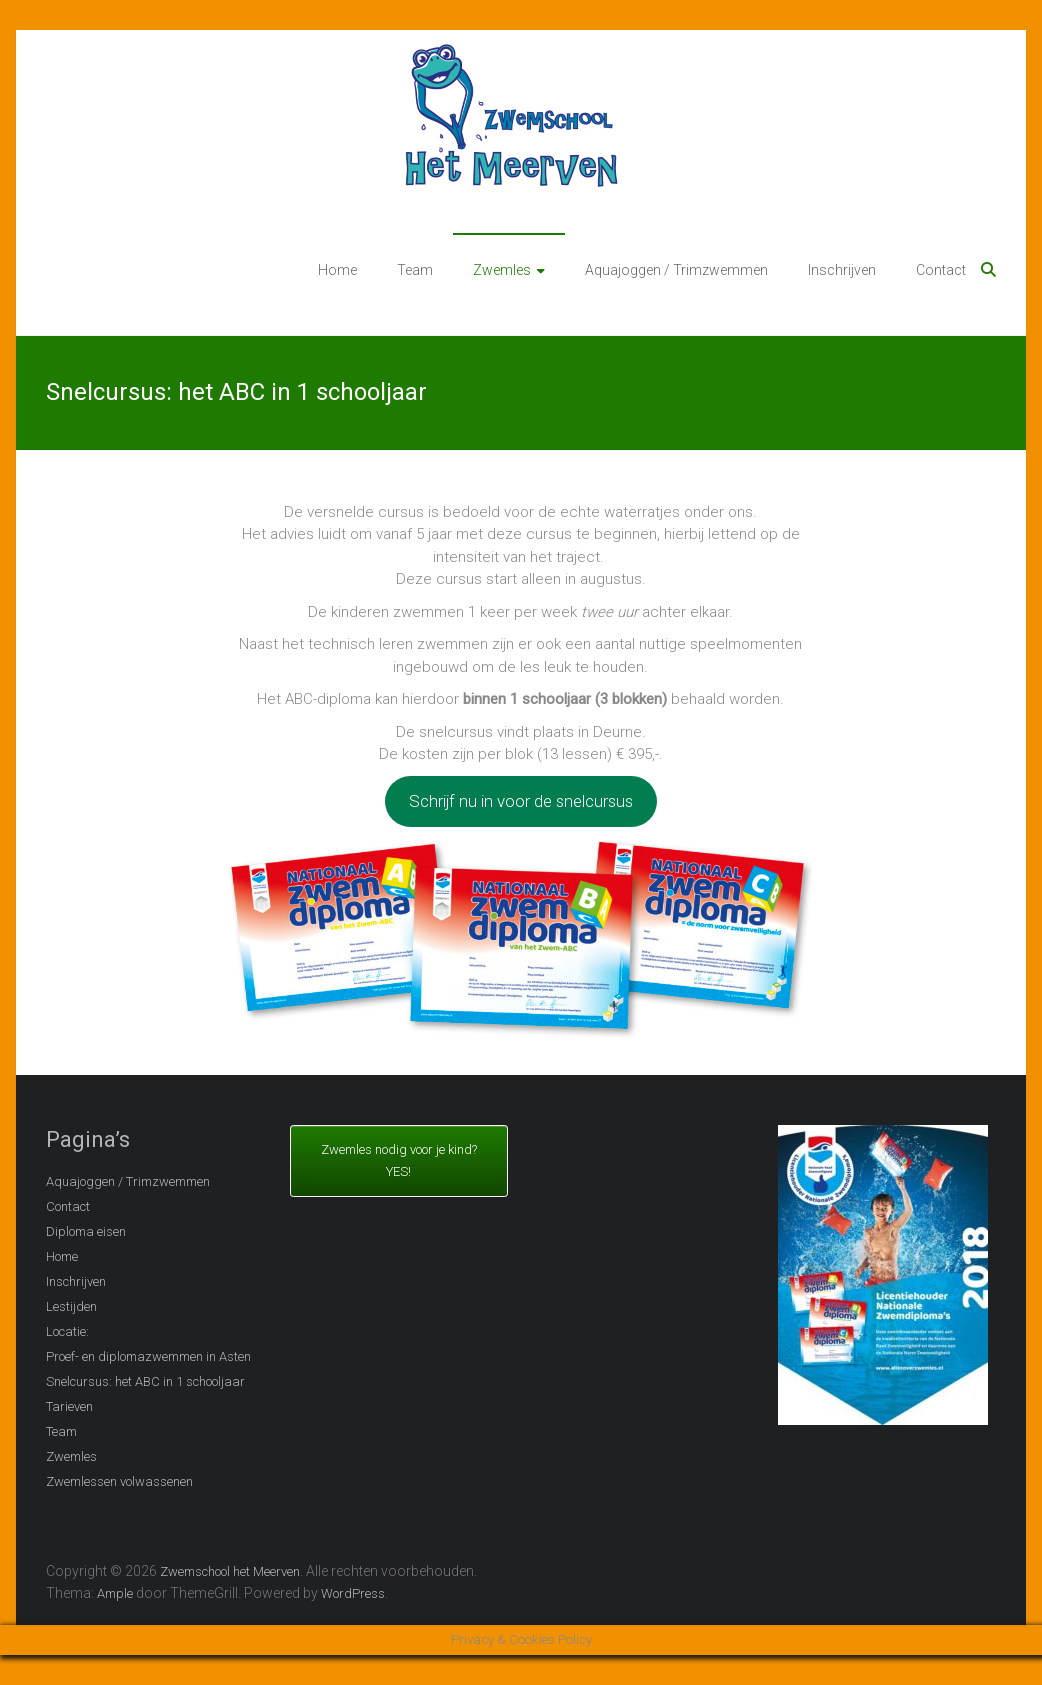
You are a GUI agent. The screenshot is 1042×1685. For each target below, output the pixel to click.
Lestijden (71, 1306)
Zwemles (502, 270)
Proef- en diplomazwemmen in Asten (148, 1356)
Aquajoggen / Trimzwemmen (676, 270)
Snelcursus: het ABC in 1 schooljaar (145, 1381)
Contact (941, 270)
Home (337, 270)
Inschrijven (842, 270)
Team (415, 270)
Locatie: (67, 1331)
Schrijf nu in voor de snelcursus (521, 801)
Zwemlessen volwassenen (119, 1481)
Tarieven (69, 1406)
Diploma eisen (86, 1231)
